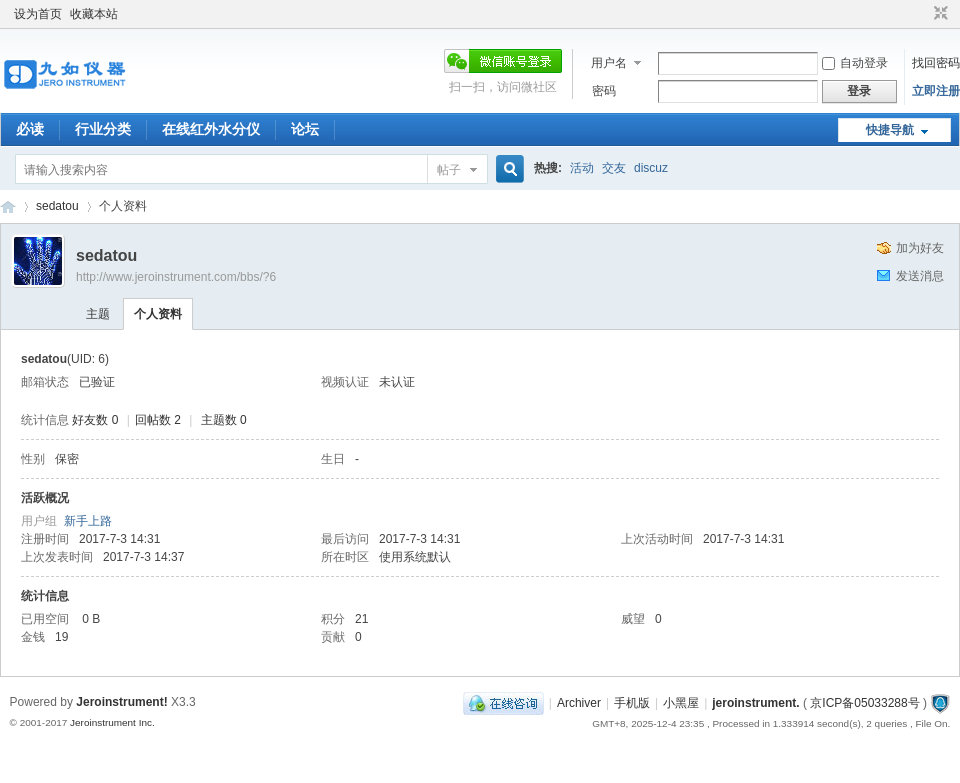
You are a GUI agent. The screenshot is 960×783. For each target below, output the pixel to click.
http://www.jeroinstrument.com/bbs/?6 (176, 277)
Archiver (579, 703)
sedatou (57, 206)
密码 (604, 91)
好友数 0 (95, 420)
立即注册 (936, 91)
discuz (651, 168)
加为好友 (920, 248)
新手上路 (88, 521)
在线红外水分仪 (211, 129)
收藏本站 (94, 14)
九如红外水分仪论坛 (8, 206)
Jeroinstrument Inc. (112, 722)
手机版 (632, 703)
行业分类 (103, 129)
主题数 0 (224, 420)
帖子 (449, 170)
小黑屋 (681, 703)
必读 (30, 129)
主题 (98, 314)
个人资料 (158, 314)
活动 (582, 168)
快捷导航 (890, 130)
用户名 (609, 63)
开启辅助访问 (922, 14)
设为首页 (38, 14)
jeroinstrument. (755, 703)
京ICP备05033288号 (864, 703)
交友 (614, 168)
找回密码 (936, 63)
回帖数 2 (158, 420)
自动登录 (855, 63)
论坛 (305, 129)
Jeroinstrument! (121, 702)
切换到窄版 (938, 14)
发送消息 (920, 276)
